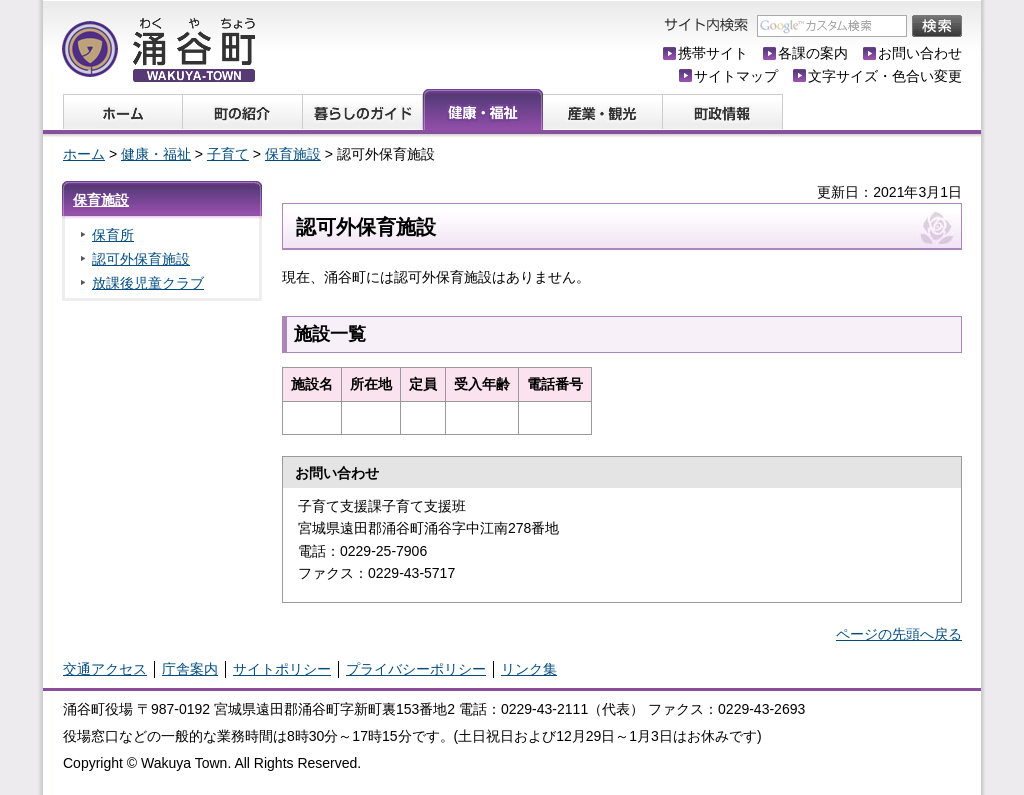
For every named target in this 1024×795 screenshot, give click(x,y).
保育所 (113, 235)
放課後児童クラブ (148, 283)
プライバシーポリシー (416, 669)
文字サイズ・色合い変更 (885, 76)
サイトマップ (736, 76)
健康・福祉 (156, 154)
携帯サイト (713, 53)
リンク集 (529, 669)
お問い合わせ (920, 53)
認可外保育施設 (141, 259)
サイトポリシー (282, 669)
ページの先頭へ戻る (899, 634)
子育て (228, 154)
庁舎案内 (190, 669)
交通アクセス (105, 669)
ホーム (84, 154)
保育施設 (293, 154)
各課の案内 (813, 53)
